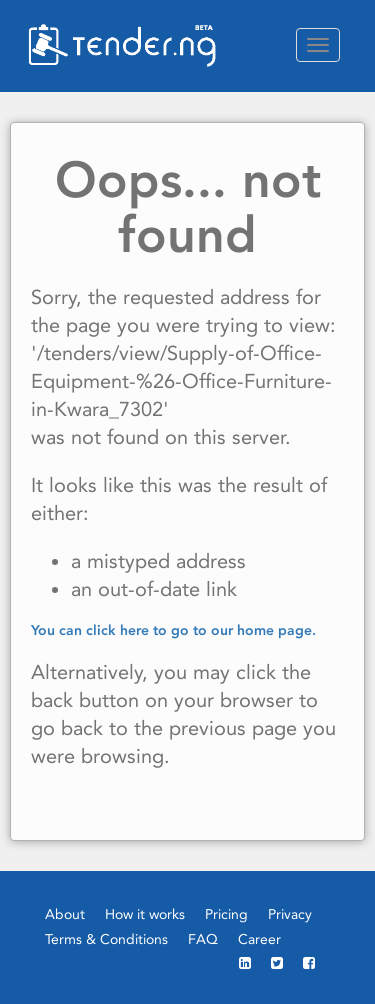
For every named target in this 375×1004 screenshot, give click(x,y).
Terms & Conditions (106, 939)
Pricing (226, 914)
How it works (145, 914)
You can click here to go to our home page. (173, 630)
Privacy (290, 914)
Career (259, 939)
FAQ (203, 939)
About (65, 914)
